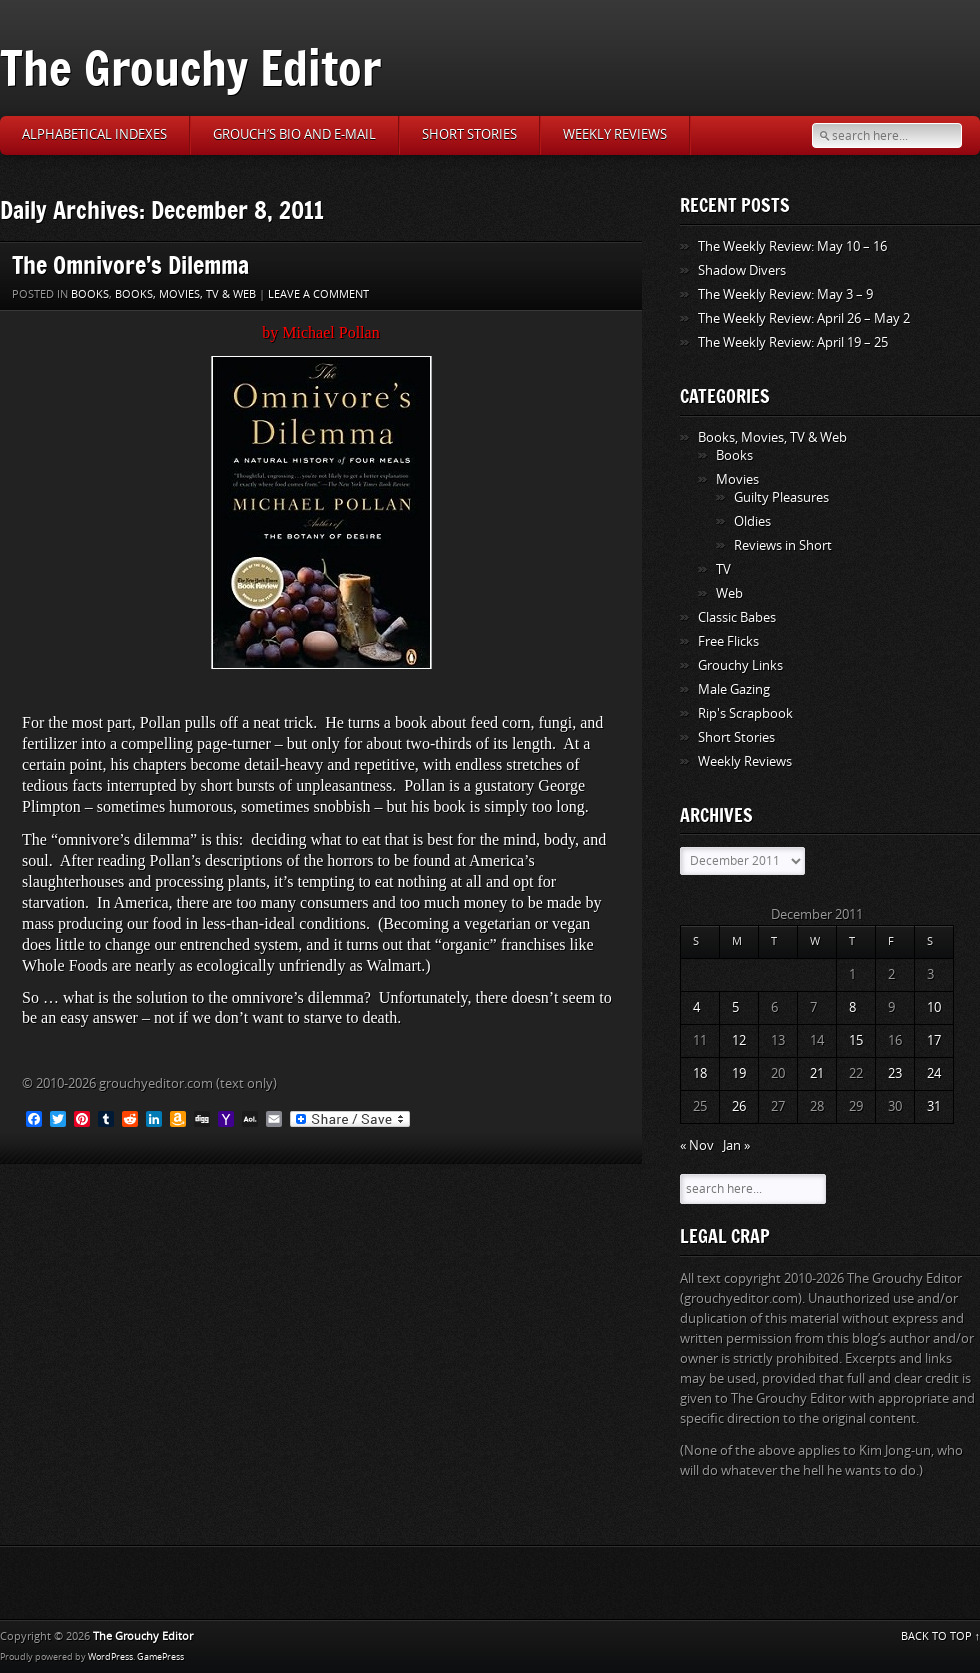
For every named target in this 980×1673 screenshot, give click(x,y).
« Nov (697, 1145)
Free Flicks (728, 641)
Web (729, 593)
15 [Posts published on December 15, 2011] (856, 1040)
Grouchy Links (740, 665)
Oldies (752, 521)
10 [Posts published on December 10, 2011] (934, 1007)
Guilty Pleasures (781, 497)
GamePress (160, 1657)
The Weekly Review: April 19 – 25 (793, 342)
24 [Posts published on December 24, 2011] (934, 1073)
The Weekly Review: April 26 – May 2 (804, 318)
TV (723, 569)
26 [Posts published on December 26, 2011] (739, 1106)
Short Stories (469, 134)
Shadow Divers (742, 270)
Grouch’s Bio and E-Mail (294, 134)
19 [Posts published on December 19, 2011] (739, 1073)
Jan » (736, 1145)
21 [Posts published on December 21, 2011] (817, 1073)
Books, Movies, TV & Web (185, 294)
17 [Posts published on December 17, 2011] (934, 1040)
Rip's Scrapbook (745, 713)
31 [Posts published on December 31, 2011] (934, 1106)
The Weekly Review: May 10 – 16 (792, 246)
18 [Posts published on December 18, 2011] (700, 1073)
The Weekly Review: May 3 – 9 (785, 294)
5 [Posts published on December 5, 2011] (735, 1007)
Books (90, 294)
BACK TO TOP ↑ (941, 1636)
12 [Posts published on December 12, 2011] (739, 1040)
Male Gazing (734, 689)
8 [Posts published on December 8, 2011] (852, 1007)
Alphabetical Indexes (94, 134)
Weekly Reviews (615, 134)
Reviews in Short (783, 545)
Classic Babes (737, 617)
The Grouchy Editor (190, 67)
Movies (737, 479)
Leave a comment (318, 294)
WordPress (110, 1657)
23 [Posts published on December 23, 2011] (895, 1073)
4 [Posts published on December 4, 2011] (696, 1007)
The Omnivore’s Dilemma (130, 264)
